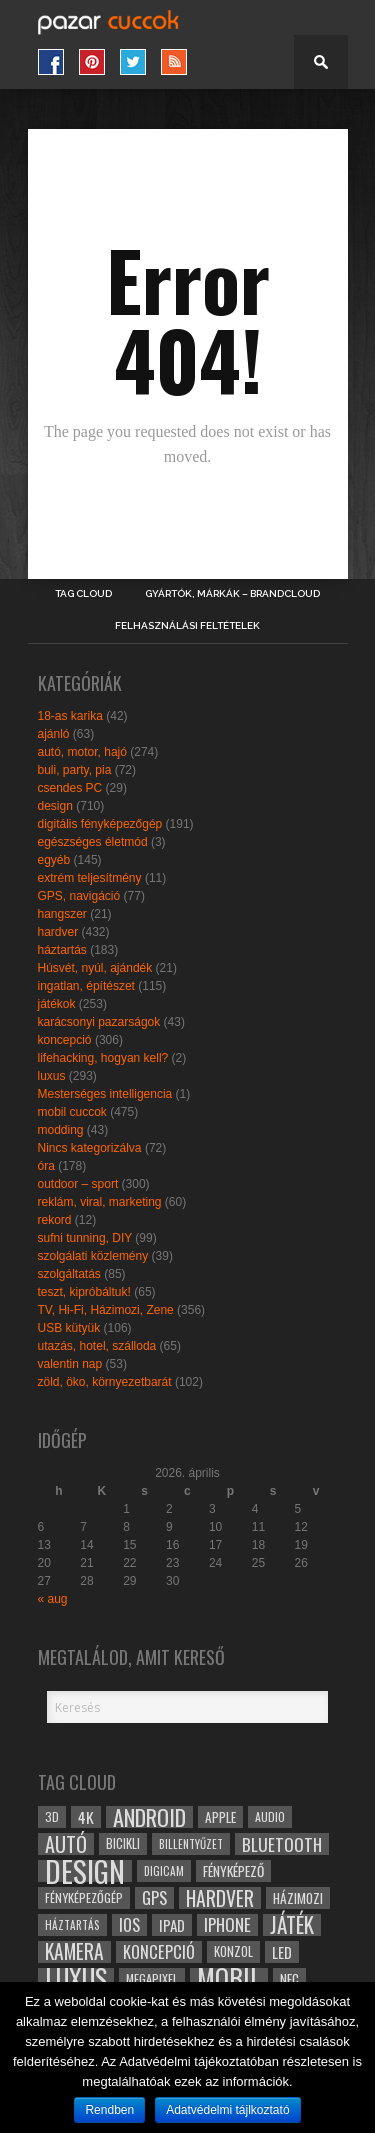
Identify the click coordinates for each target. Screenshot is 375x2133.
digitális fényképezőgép (100, 824)
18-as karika (70, 716)
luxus (52, 1076)
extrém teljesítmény (90, 878)
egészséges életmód (93, 842)
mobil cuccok (72, 1112)
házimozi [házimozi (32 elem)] (298, 1898)
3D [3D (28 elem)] (52, 1816)
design (55, 806)
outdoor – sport (78, 1184)
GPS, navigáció (79, 896)
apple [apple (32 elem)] (220, 1817)
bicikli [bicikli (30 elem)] (123, 1843)
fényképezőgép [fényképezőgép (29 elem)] (84, 1897)
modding (61, 1130)
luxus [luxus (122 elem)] (76, 1979)
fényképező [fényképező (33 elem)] (233, 1871)
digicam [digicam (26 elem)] (164, 1870)
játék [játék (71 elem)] (292, 1925)
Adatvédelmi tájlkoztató (227, 2110)
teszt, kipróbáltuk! (84, 1292)
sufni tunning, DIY (85, 1238)
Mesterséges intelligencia (105, 1094)
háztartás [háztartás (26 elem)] (72, 1924)
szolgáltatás (69, 1274)
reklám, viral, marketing (100, 1202)
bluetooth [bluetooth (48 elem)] (282, 1844)
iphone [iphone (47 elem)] (227, 1925)
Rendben (109, 2110)
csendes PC (70, 788)
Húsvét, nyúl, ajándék (95, 968)
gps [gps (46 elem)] (154, 1898)
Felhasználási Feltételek (187, 626)
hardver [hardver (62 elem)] (220, 1898)
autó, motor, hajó (82, 752)
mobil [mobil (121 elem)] (229, 1979)
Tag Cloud (83, 594)
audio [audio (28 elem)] (270, 1816)
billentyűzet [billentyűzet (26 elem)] (191, 1843)
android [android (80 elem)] (149, 1817)
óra (46, 1166)
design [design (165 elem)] (85, 1871)
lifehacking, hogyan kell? (103, 1058)
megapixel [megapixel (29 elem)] (152, 1978)
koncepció (65, 1040)
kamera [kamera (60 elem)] (74, 1952)
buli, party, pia (75, 770)
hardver (58, 932)
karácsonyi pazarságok (99, 1022)
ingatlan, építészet (86, 986)
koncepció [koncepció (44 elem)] (159, 1952)
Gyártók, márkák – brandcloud (232, 594)
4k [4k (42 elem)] (86, 1817)
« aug (53, 1599)
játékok (57, 1004)
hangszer (62, 914)
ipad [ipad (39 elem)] (172, 1925)
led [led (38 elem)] (282, 1952)
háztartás (62, 950)
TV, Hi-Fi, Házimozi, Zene (106, 1310)
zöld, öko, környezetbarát (105, 1382)
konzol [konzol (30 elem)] (233, 1951)
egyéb (54, 860)
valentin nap (70, 1364)
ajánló (54, 734)
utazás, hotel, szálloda (97, 1346)
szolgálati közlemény (93, 1256)
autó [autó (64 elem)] (66, 1844)
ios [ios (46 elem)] (129, 1925)
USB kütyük (69, 1328)
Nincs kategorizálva (90, 1148)
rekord (55, 1220)
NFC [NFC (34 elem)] (289, 1978)
